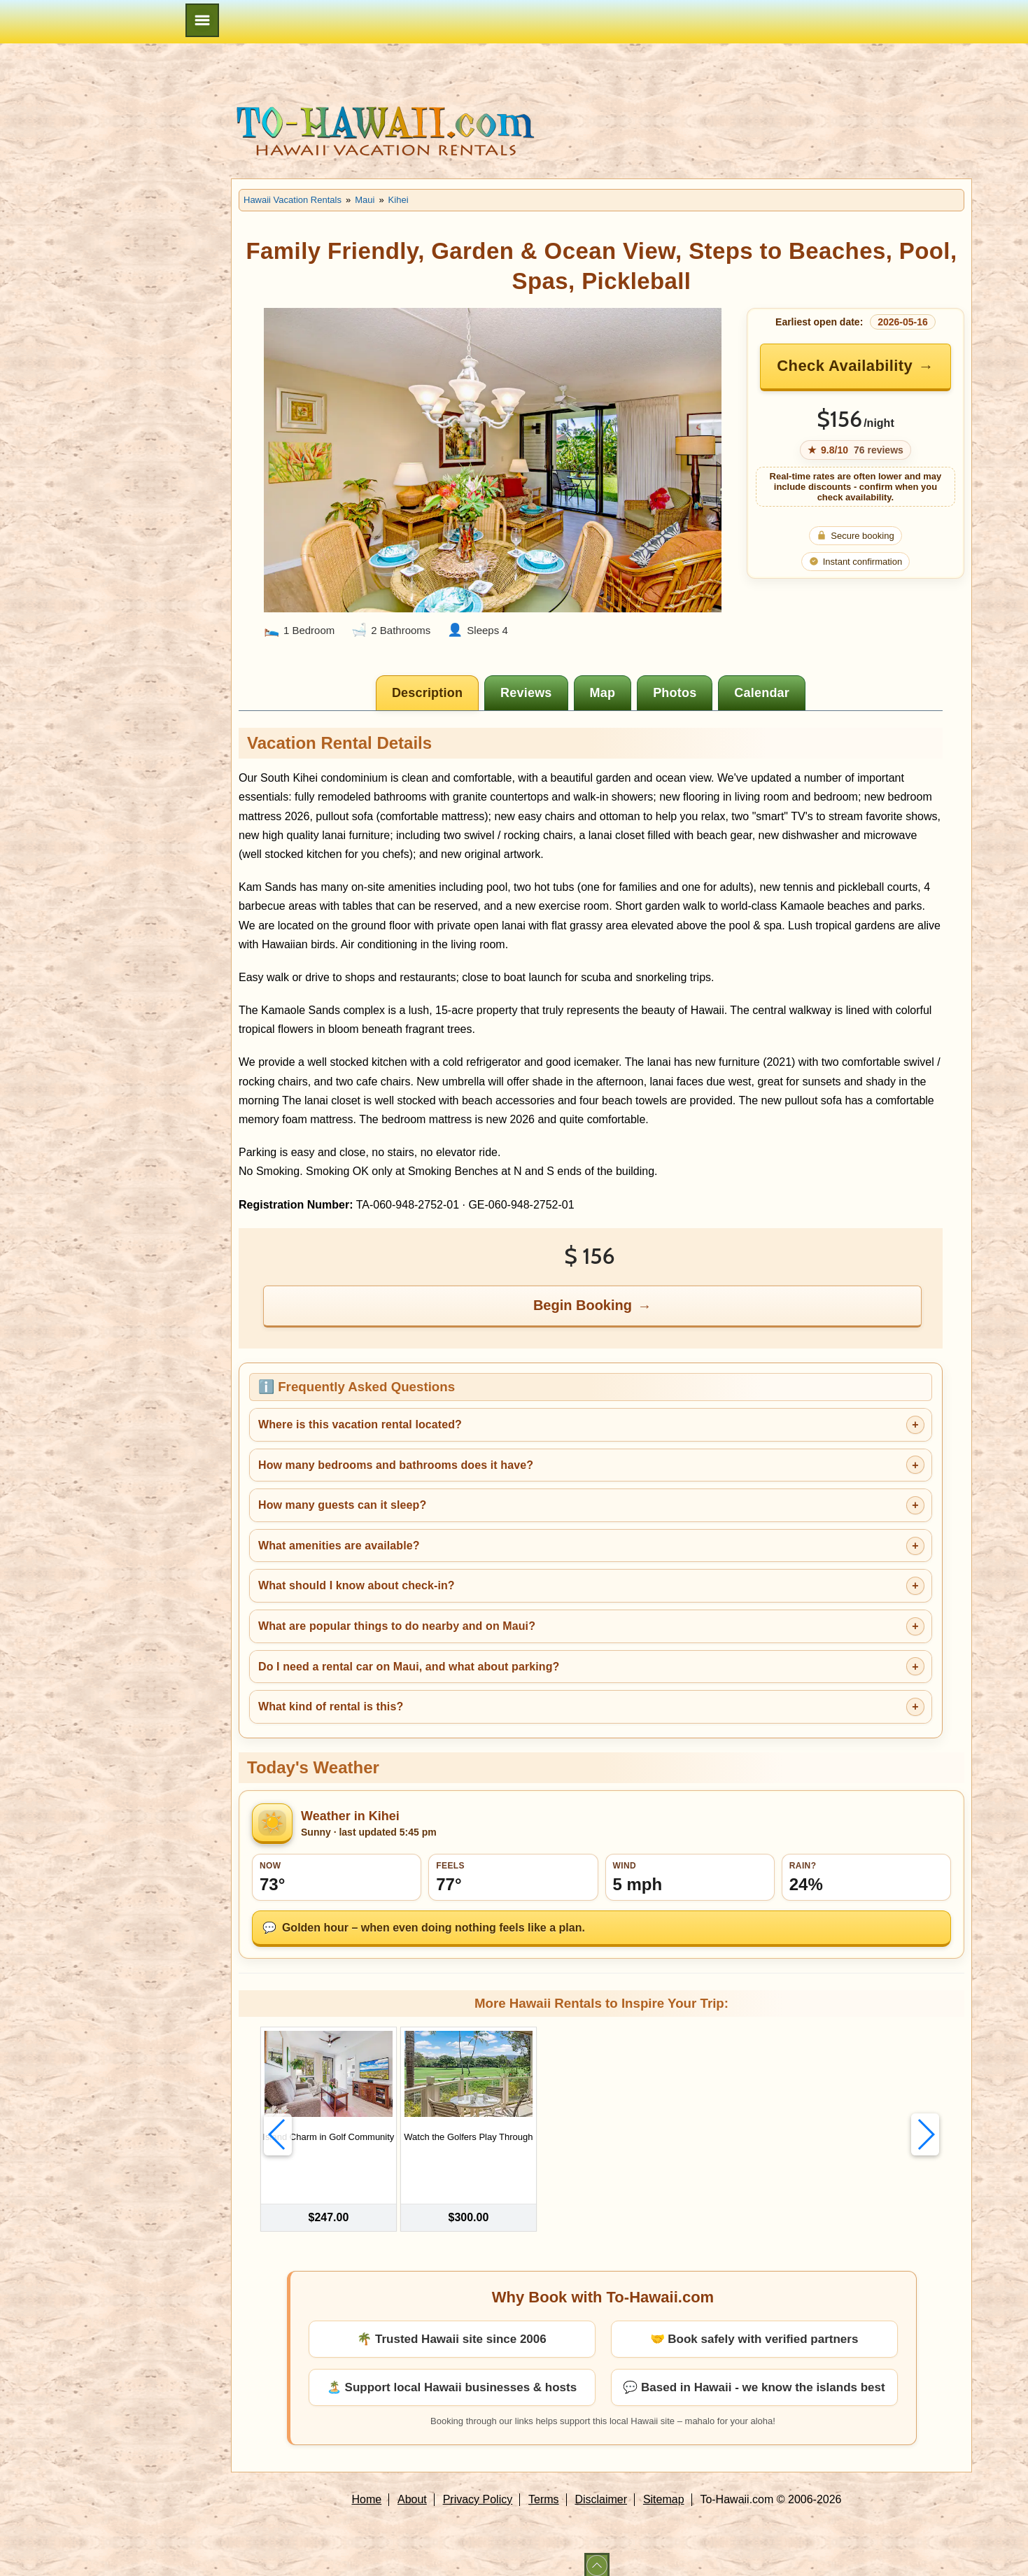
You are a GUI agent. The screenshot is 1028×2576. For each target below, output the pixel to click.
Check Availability (845, 365)
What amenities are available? (339, 1545)
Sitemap (663, 2487)
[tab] (427, 692)
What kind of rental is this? (330, 1706)
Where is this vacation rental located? (360, 1424)
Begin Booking (582, 1305)
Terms (543, 2487)
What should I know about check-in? (356, 1585)
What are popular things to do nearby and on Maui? (396, 1626)
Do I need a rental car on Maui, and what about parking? (408, 1667)
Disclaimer (601, 2487)
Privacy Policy (478, 2487)
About (412, 2487)
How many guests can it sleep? (342, 1505)
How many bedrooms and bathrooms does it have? (395, 1465)
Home (367, 2487)
